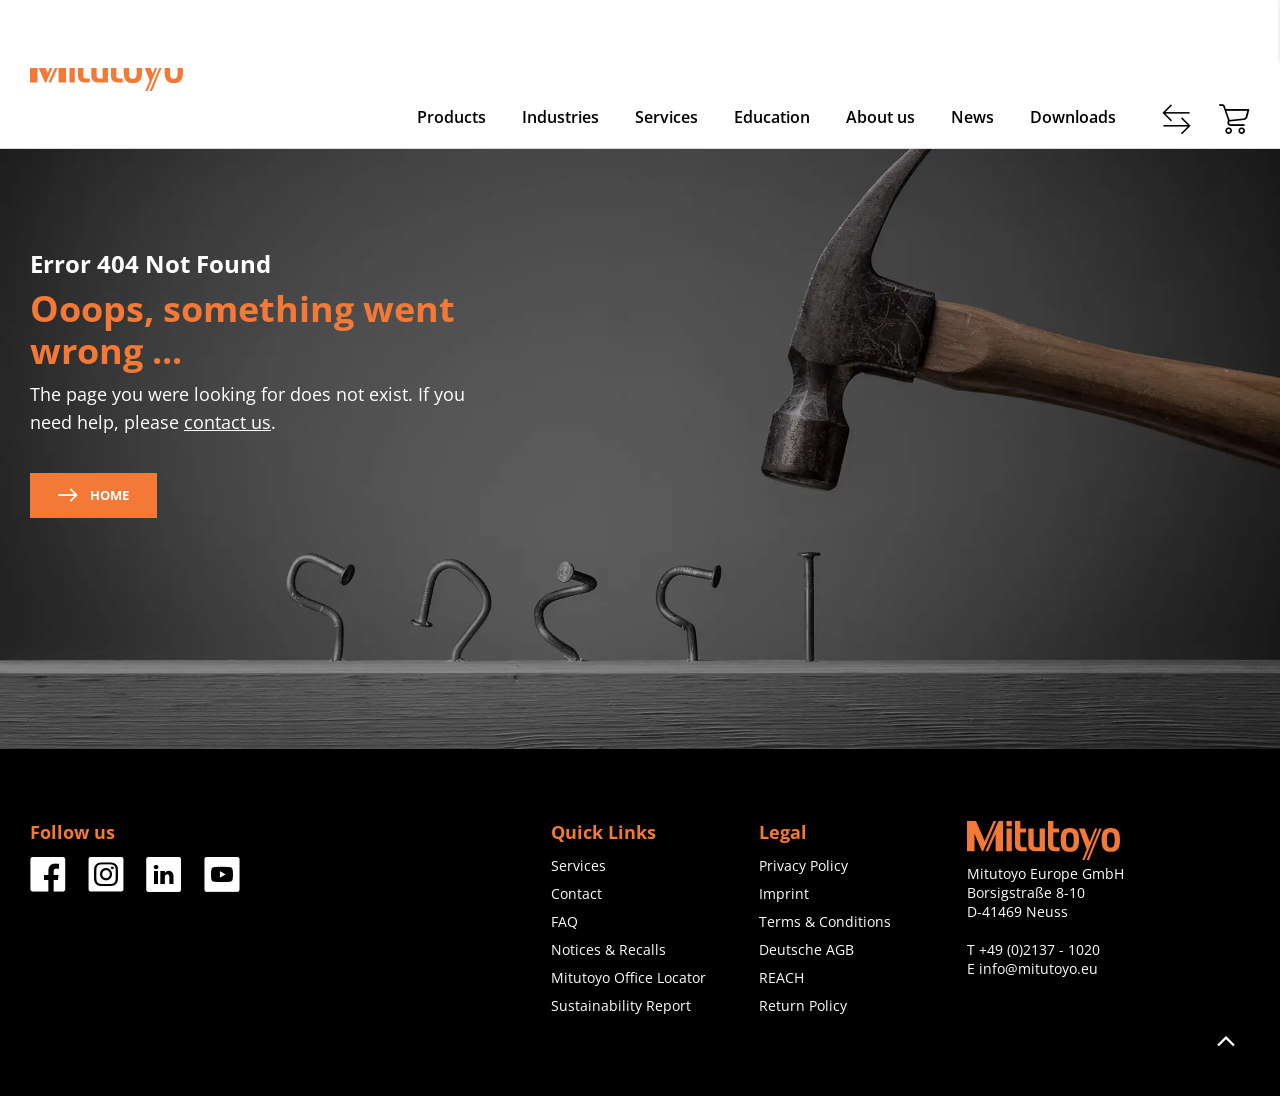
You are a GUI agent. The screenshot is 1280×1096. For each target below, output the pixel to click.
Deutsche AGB (806, 949)
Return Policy (803, 1005)
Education (772, 117)
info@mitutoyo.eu (1038, 968)
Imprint (784, 893)
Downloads (1073, 117)
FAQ (564, 921)
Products (451, 117)
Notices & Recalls (608, 949)
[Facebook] (48, 884)
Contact (1053, 40)
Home (93, 495)
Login (1232, 40)
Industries (560, 117)
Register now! (1146, 40)
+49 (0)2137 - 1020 (1039, 949)
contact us (227, 422)
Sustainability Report (621, 1005)
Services (666, 117)
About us (880, 117)
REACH (781, 977)
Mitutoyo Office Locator (628, 977)
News (972, 117)
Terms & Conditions (825, 921)
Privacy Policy (803, 865)
